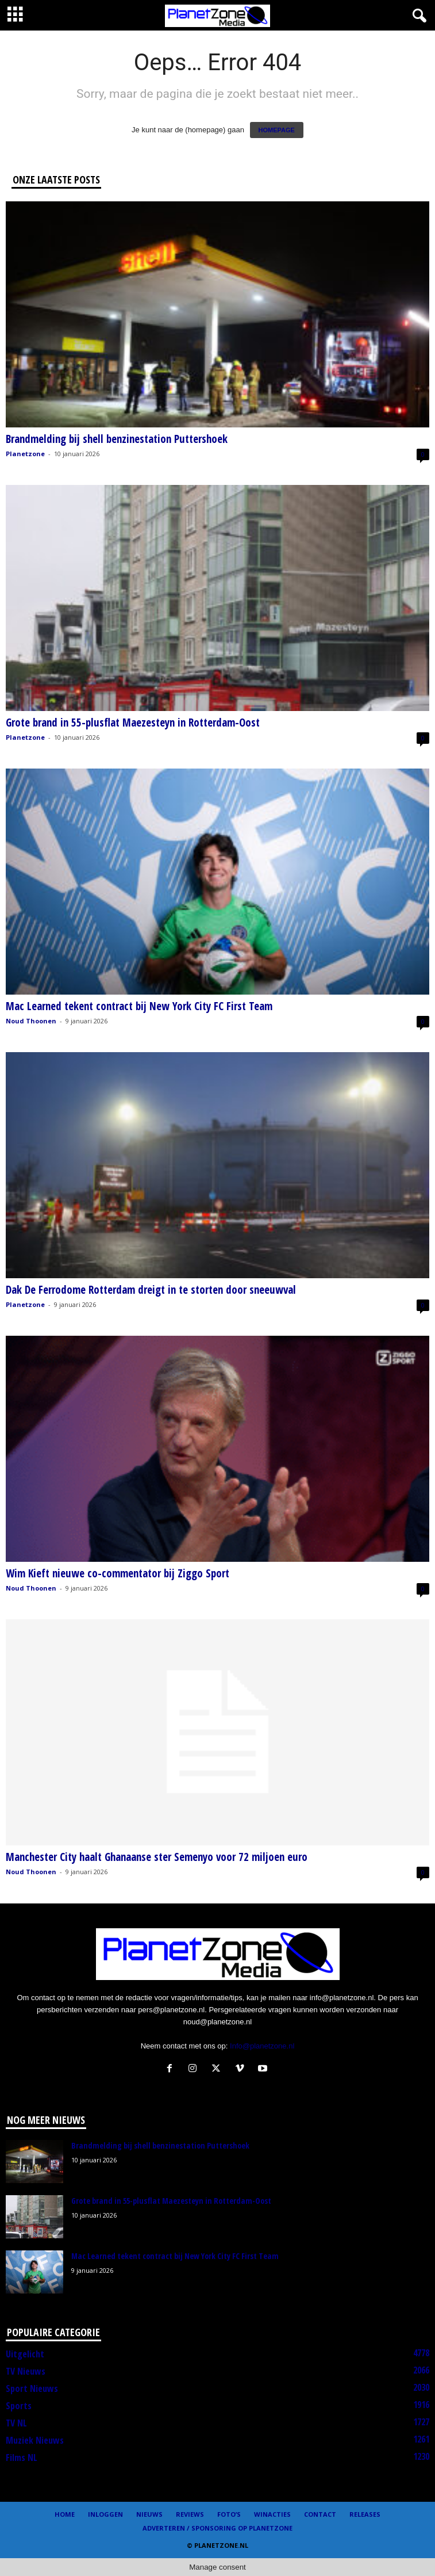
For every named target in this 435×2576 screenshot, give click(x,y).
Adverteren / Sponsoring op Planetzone (217, 2528)
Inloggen (105, 2514)
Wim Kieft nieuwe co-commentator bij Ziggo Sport (117, 1573)
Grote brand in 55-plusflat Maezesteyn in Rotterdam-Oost (133, 722)
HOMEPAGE (277, 130)
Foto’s (229, 2514)
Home (65, 2514)
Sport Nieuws (32, 2388)
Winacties (272, 2514)
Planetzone (25, 453)
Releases (364, 2514)
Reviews (190, 2514)
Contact (320, 2514)
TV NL (16, 2423)
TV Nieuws (25, 2371)
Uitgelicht (25, 2354)
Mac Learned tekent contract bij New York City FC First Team (139, 1006)
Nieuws (149, 2514)
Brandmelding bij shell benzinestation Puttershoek (117, 438)
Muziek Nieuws (35, 2440)
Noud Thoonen (31, 1020)
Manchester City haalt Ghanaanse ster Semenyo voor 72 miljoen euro (156, 1856)
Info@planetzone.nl (262, 2046)
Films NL (21, 2457)
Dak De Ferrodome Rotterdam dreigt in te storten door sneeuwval (151, 1289)
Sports (19, 2405)
